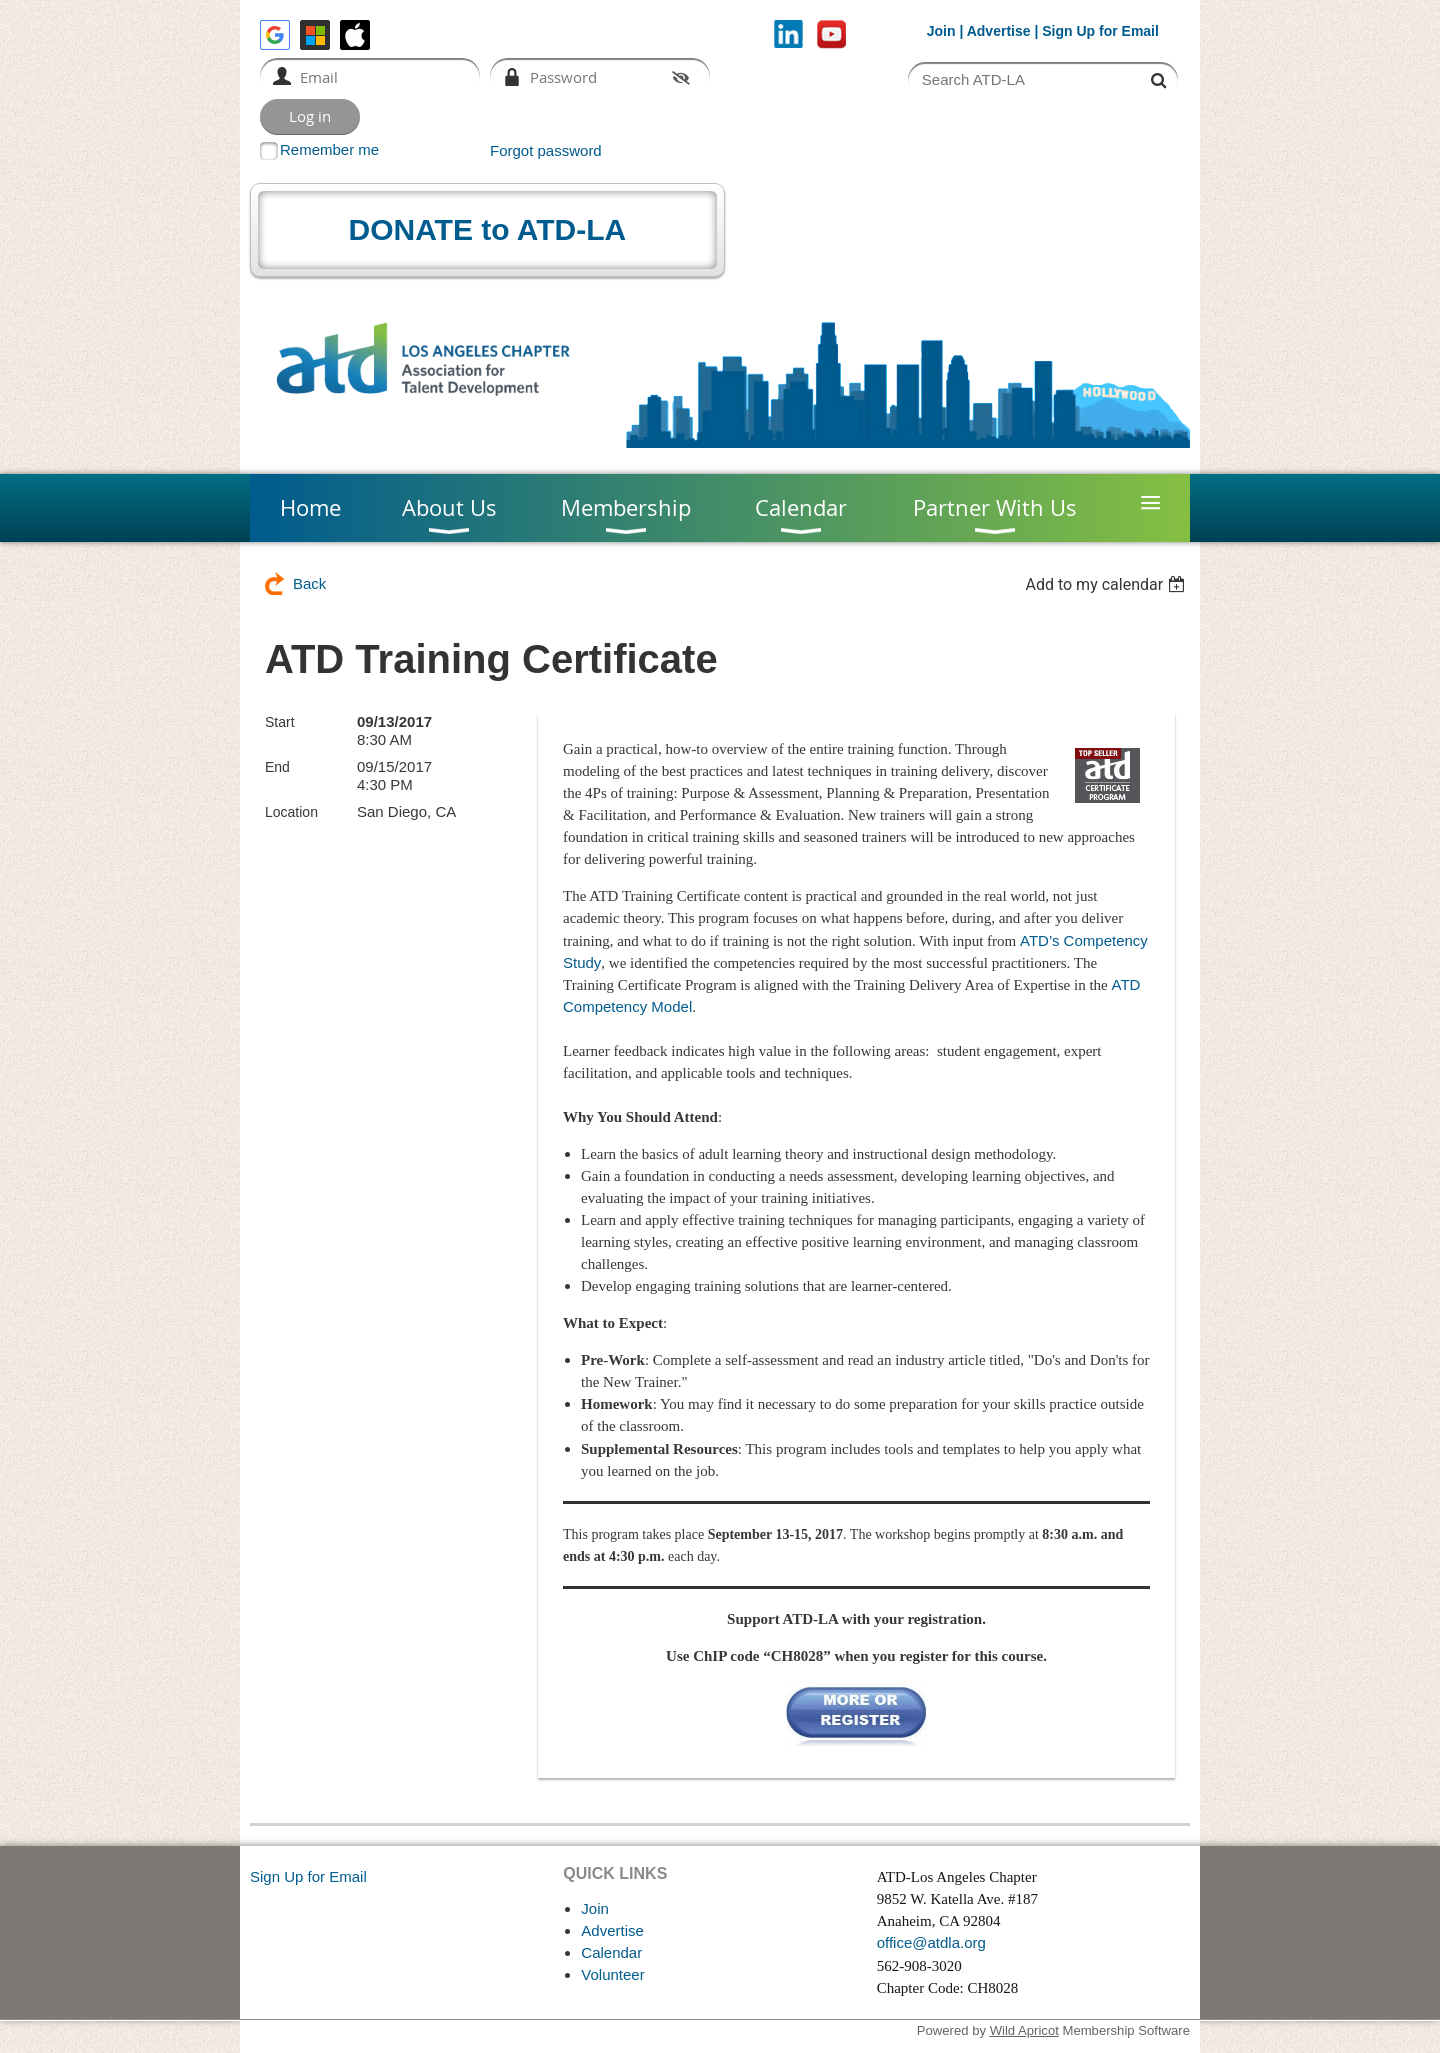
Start (280, 722)
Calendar (611, 1952)
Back (309, 583)
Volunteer (612, 1974)
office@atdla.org (931, 1942)
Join (941, 31)
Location (291, 812)
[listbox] (1107, 584)
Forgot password (546, 150)
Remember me (329, 149)
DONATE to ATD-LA (488, 229)
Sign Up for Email (308, 1876)
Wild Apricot (1024, 2030)
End (277, 767)
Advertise (999, 31)
